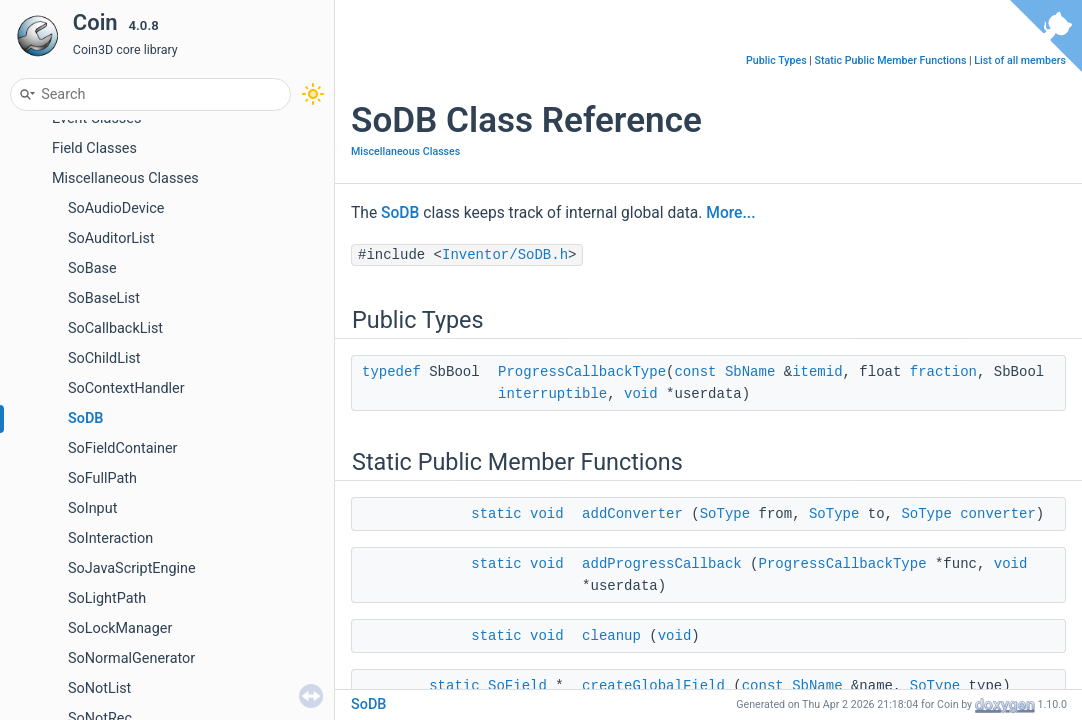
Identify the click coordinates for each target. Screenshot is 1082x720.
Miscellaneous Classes (125, 178)
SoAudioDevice (116, 208)
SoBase (92, 268)
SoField (517, 686)
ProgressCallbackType (582, 372)
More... (730, 213)
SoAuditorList (111, 238)
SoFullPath (102, 478)
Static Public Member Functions (891, 60)
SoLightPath (107, 598)
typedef (391, 372)
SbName (750, 372)
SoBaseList (104, 298)
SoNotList (99, 688)
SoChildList (104, 358)
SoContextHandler (126, 388)
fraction (943, 372)
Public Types (776, 60)
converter (998, 514)
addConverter (632, 514)
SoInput (92, 508)
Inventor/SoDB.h (505, 255)
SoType (725, 514)
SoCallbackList (115, 328)
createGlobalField (653, 686)
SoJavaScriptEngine (132, 568)
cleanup (611, 636)
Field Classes (94, 148)
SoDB (85, 418)
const (695, 372)
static (496, 514)
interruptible (552, 394)
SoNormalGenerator (131, 658)
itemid (817, 372)
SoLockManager (120, 628)
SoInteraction (110, 538)
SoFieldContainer (122, 448)
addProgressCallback (662, 564)
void (641, 394)
